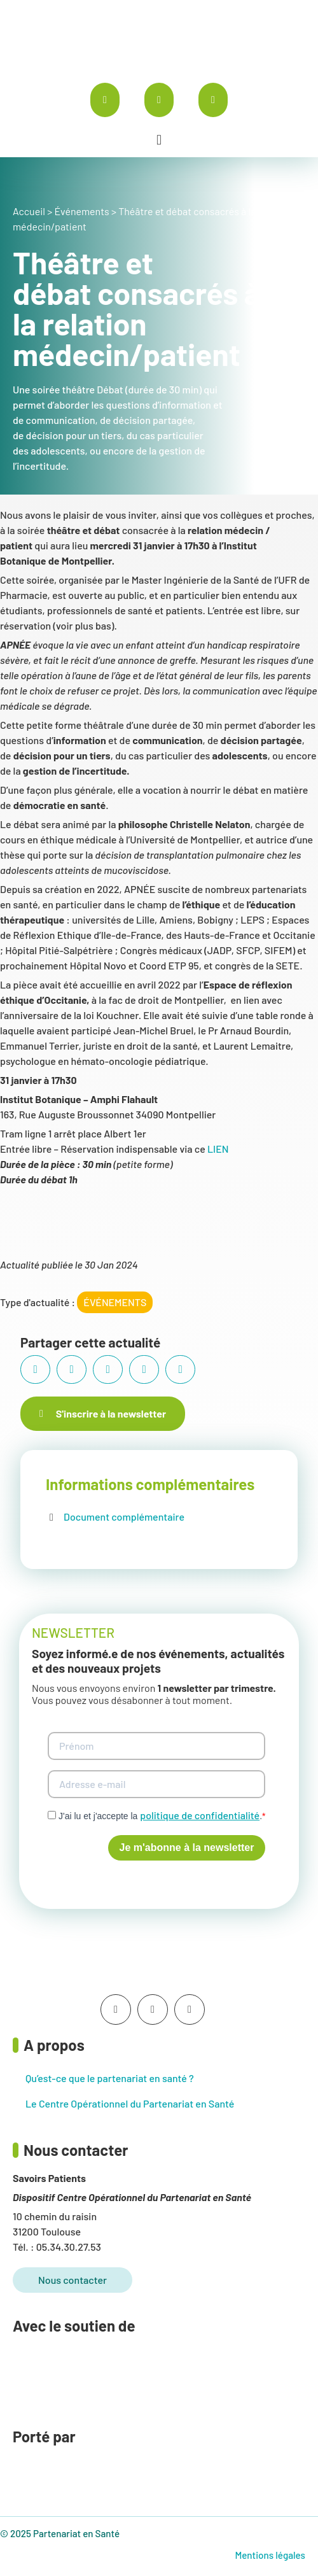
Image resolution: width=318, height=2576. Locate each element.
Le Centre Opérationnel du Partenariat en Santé (129, 2103)
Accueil (29, 211)
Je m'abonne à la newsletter (187, 1847)
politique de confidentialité (199, 1815)
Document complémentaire (124, 1516)
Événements (81, 211)
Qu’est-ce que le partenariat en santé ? (109, 2078)
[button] (159, 140)
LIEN (218, 1149)
